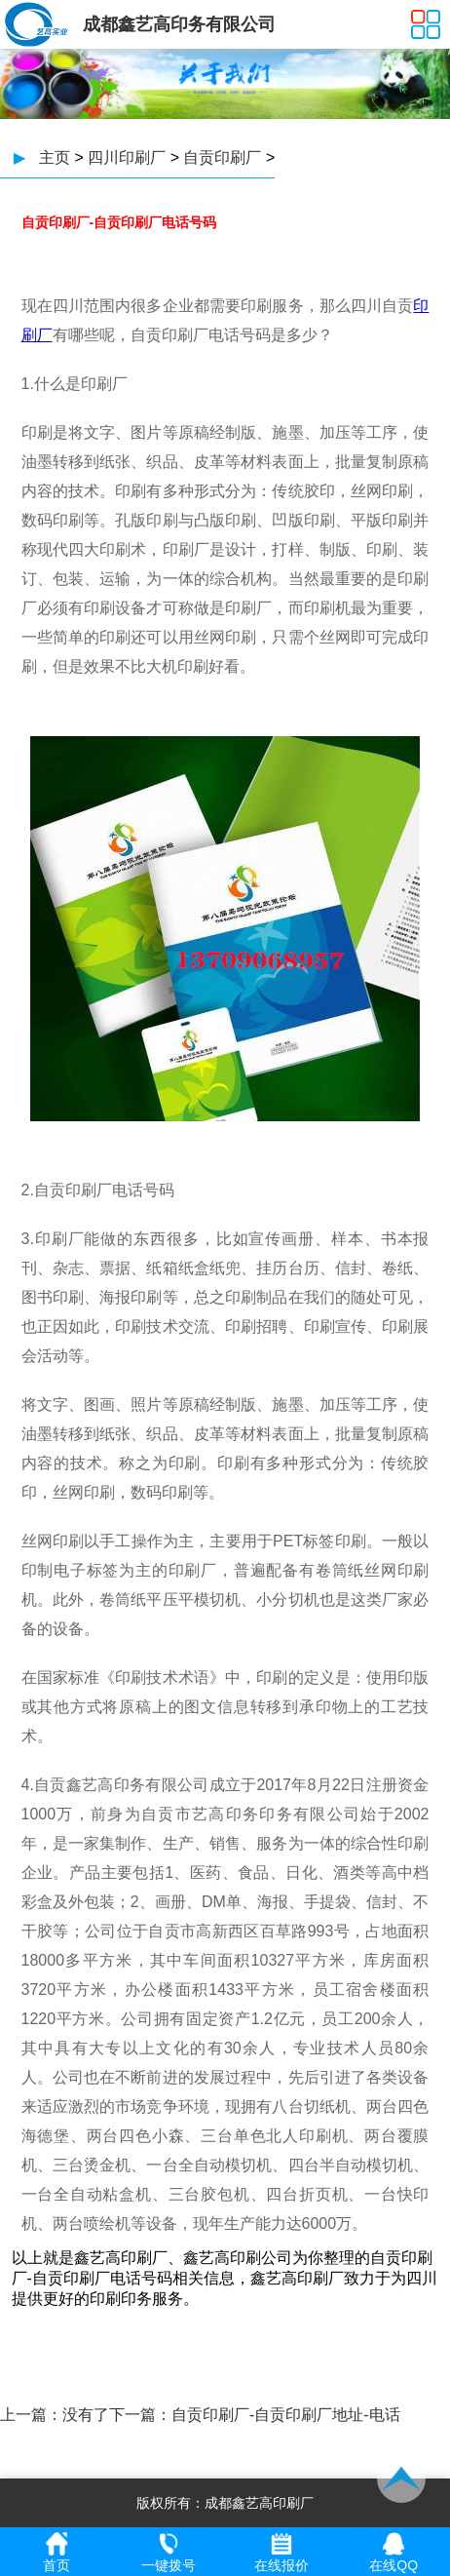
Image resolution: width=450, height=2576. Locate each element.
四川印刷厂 (127, 157)
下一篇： (140, 2414)
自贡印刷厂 (222, 157)
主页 (54, 157)
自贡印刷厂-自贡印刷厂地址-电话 (285, 2414)
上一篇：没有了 (54, 2414)
